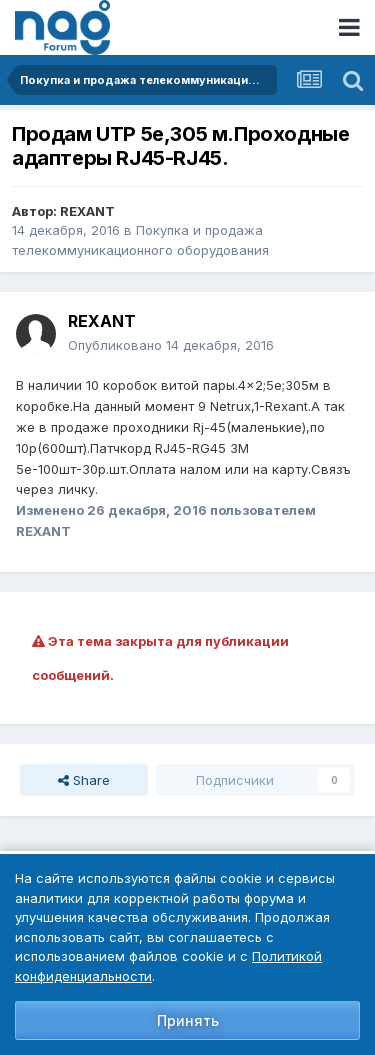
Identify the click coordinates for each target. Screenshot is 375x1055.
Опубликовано (171, 345)
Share (84, 780)
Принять (188, 1020)
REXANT (87, 211)
